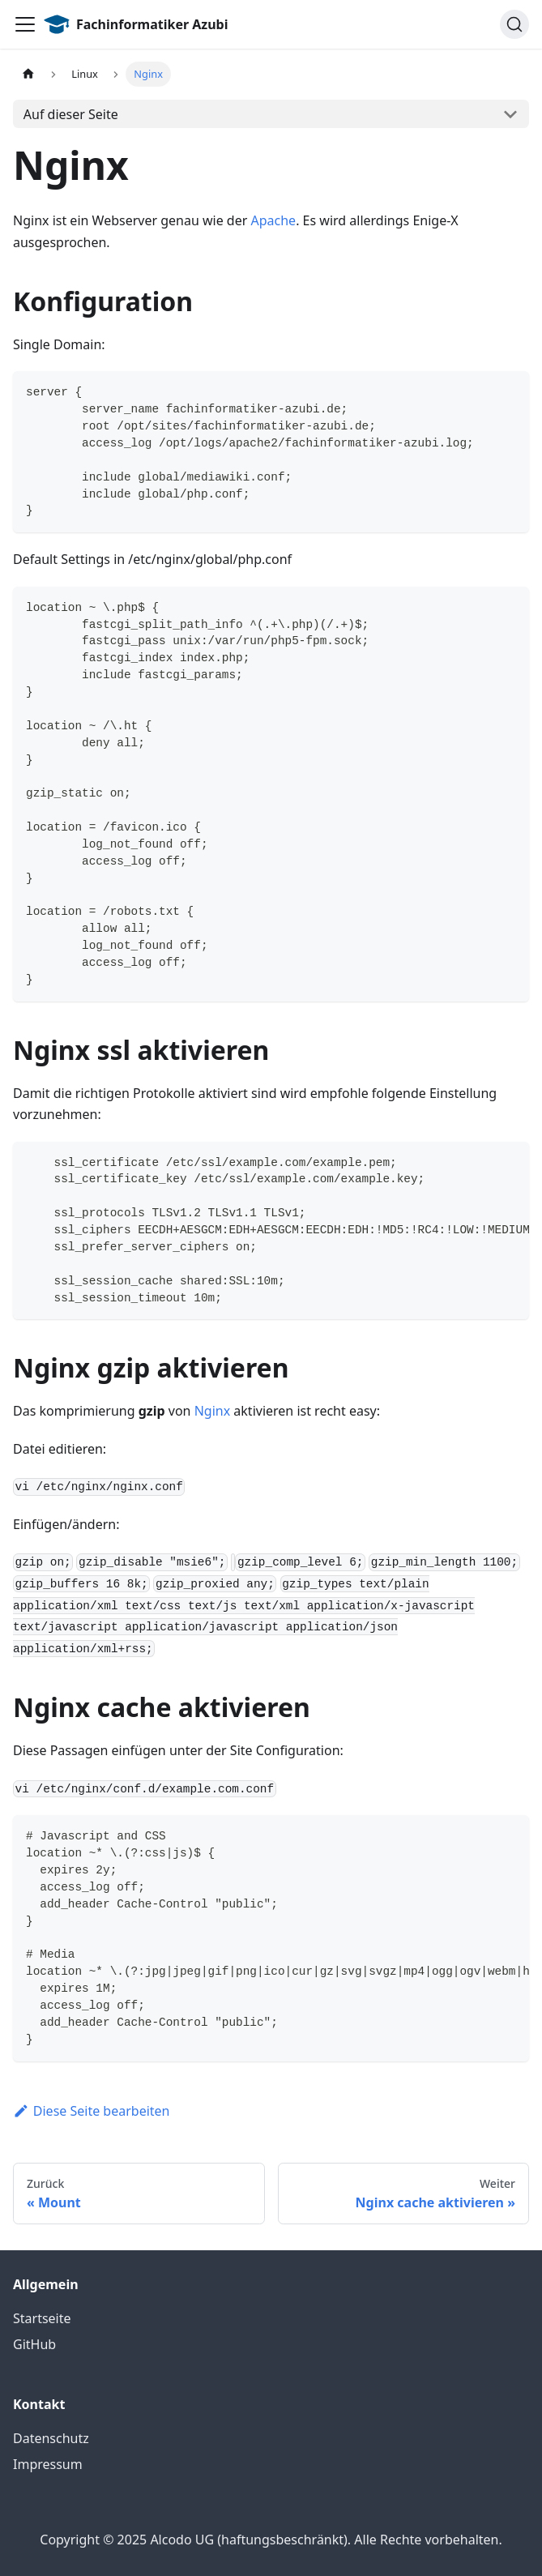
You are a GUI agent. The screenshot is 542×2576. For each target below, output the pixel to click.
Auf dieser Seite (70, 114)
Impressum (48, 2464)
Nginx (212, 1411)
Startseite (42, 2318)
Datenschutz (51, 2438)
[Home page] (28, 74)
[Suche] (514, 24)
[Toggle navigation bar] (25, 24)
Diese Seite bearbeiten (91, 2111)
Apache (274, 220)
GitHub (34, 2344)
